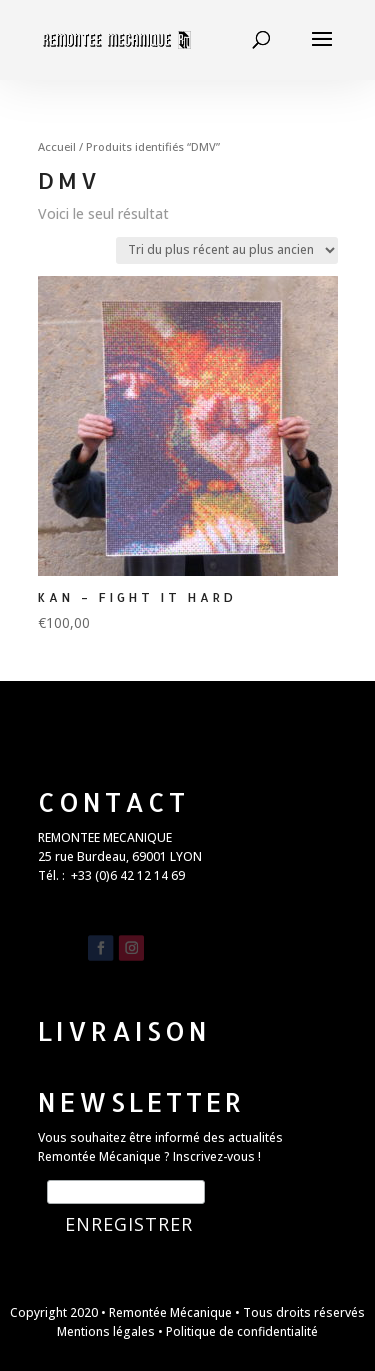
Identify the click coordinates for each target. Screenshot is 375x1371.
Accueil (57, 146)
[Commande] (227, 250)
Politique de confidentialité (242, 1331)
